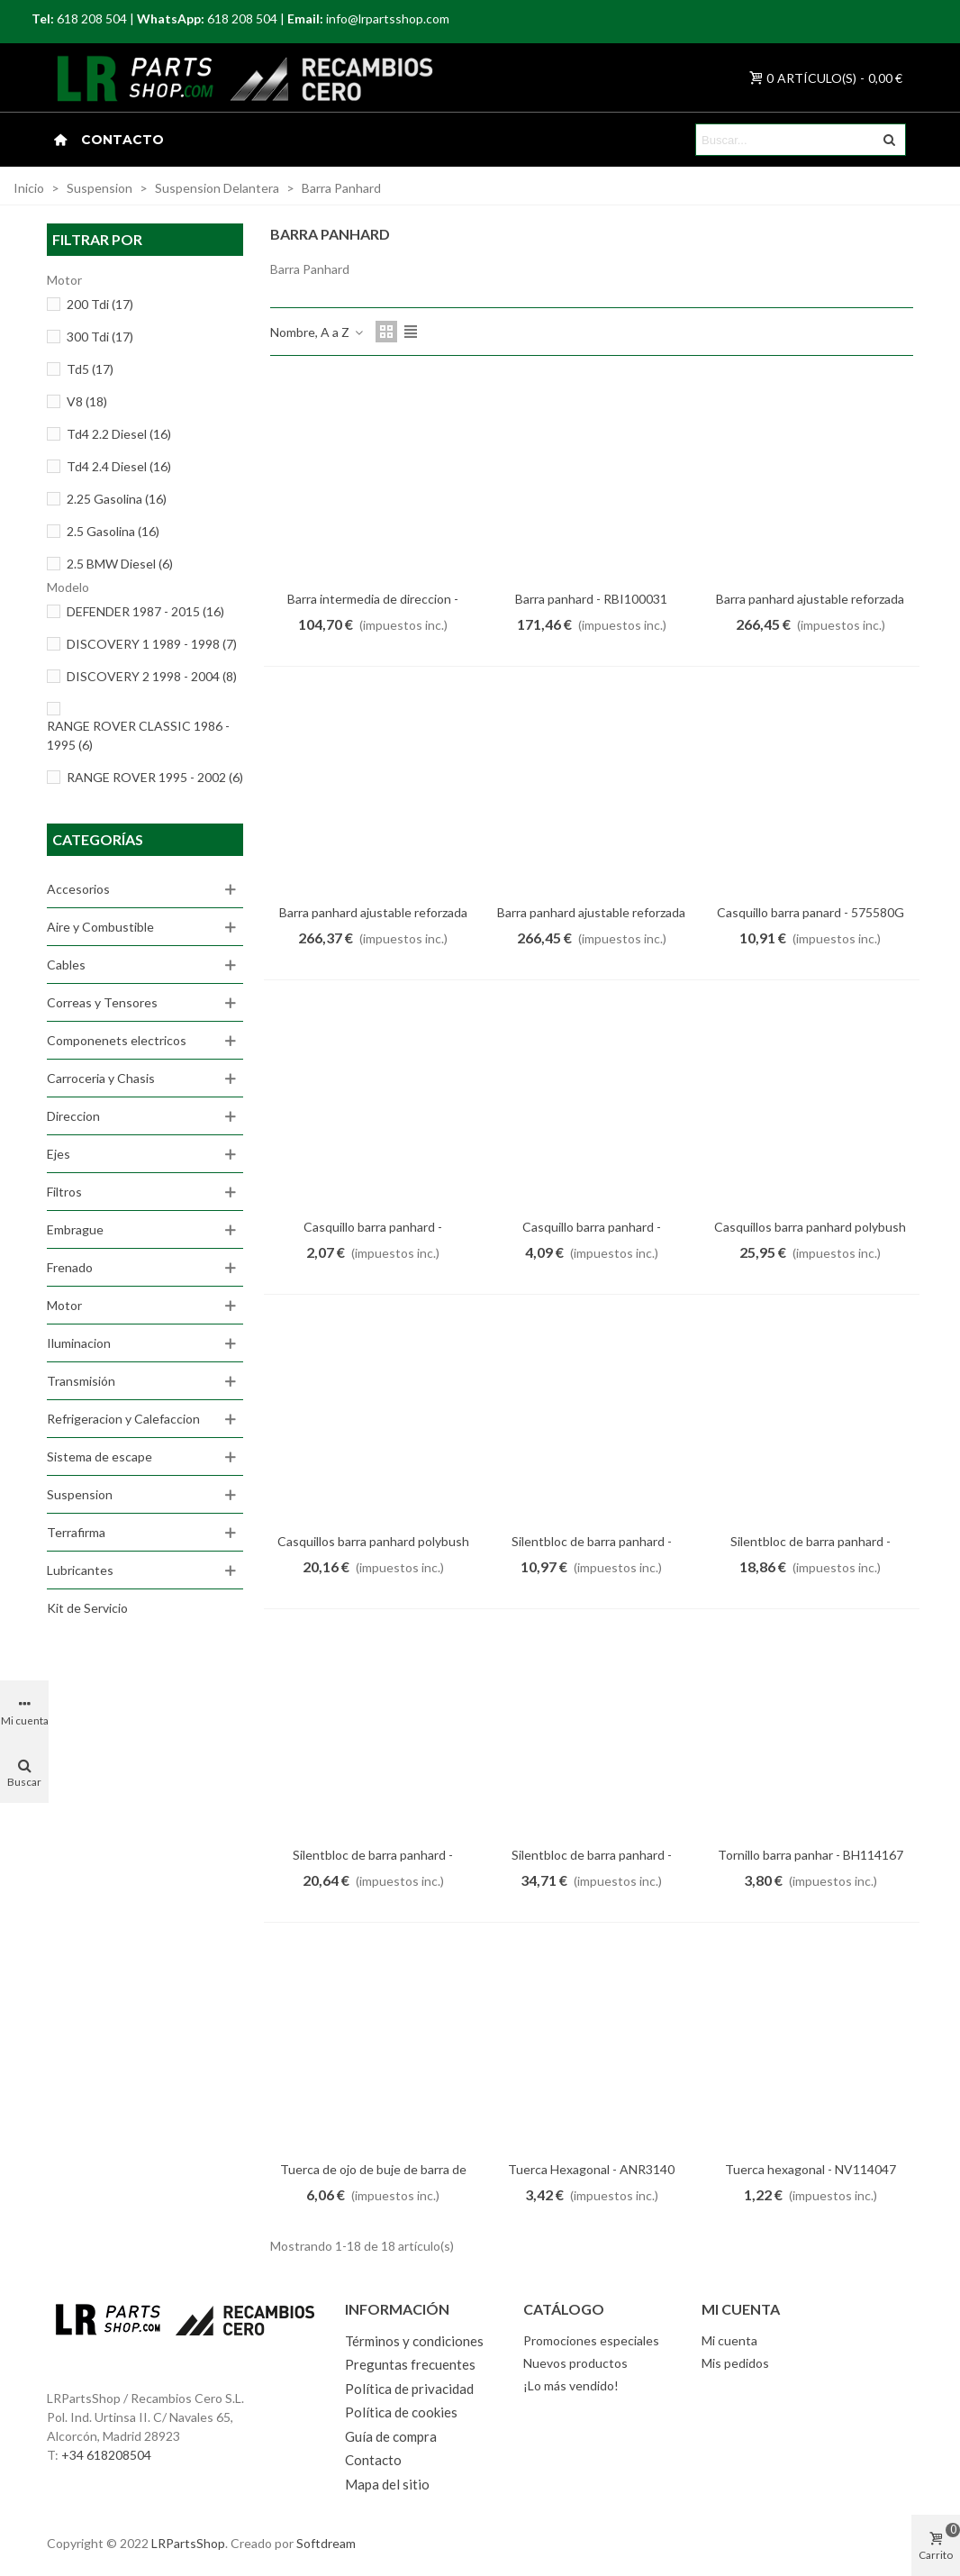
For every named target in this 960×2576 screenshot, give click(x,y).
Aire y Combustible (100, 926)
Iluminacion (79, 1343)
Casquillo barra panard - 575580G (810, 912)
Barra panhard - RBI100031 (591, 598)
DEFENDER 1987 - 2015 (145, 611)
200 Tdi (100, 304)
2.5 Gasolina (113, 531)
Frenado (70, 1267)
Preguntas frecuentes (410, 2364)
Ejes (58, 1153)
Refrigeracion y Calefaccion (123, 1418)
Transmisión (81, 1380)
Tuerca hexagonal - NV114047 (810, 2169)
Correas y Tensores (102, 1002)
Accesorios (78, 889)
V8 (87, 401)
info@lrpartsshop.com (387, 18)
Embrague (75, 1229)
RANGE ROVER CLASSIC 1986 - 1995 (138, 735)
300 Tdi (100, 336)
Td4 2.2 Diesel (119, 433)
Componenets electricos (116, 1040)
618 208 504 (92, 18)
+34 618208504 (106, 2454)
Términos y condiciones (414, 2341)
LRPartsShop (188, 2543)
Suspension (80, 1494)
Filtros (64, 1191)
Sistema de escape (99, 1456)
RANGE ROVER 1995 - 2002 (155, 777)
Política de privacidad (409, 2388)
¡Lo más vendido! (571, 2385)
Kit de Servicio (87, 1608)
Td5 (90, 369)
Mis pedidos (735, 2363)
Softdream (326, 2543)
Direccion (73, 1116)
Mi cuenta (729, 2340)
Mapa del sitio (387, 2484)
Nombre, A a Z (317, 332)
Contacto (122, 140)
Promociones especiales (591, 2340)
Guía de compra (391, 2436)
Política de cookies (401, 2412)
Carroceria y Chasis (101, 1078)
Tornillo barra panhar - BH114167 (810, 1854)
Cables (66, 964)
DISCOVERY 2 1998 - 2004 (152, 676)
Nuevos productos (575, 2363)
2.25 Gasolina (117, 498)
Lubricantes (80, 1570)
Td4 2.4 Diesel (119, 466)
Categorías (97, 839)
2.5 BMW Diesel (120, 563)
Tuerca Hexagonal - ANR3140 (591, 2169)
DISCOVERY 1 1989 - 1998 (152, 643)
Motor (64, 1305)
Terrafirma (76, 1532)
